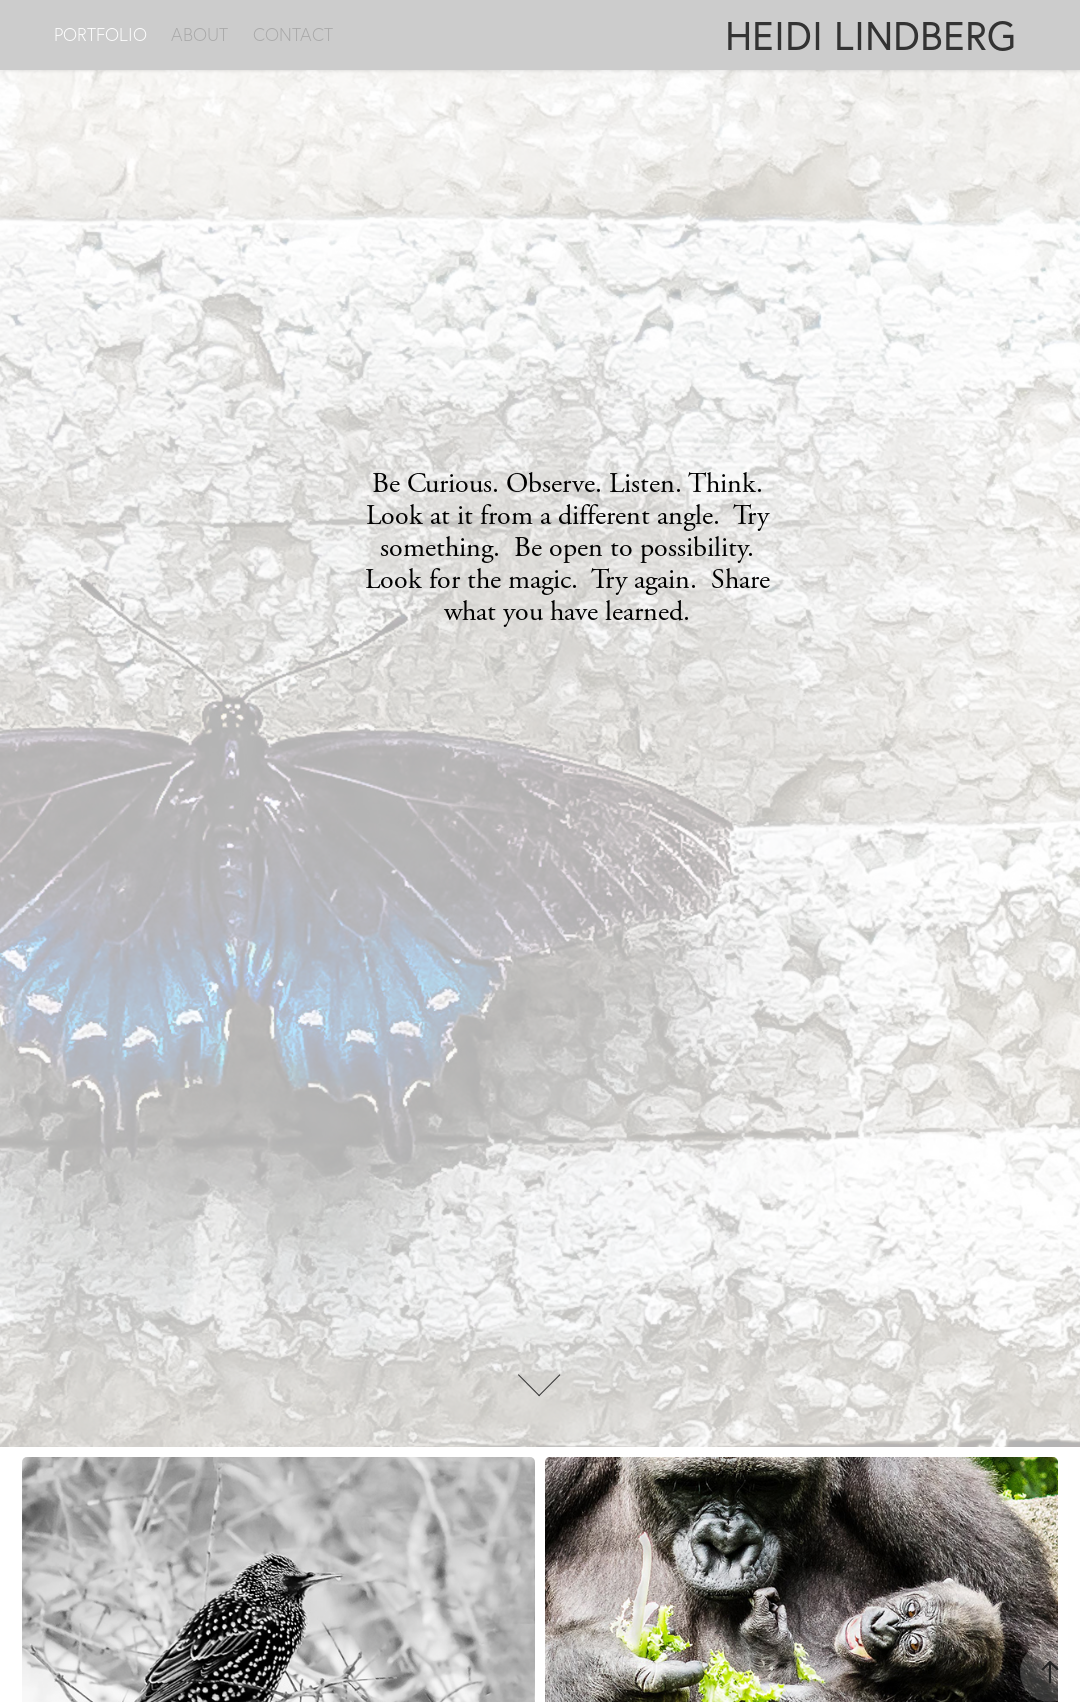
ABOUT (199, 34)
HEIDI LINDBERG (870, 35)
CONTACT (293, 34)
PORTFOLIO (100, 34)
